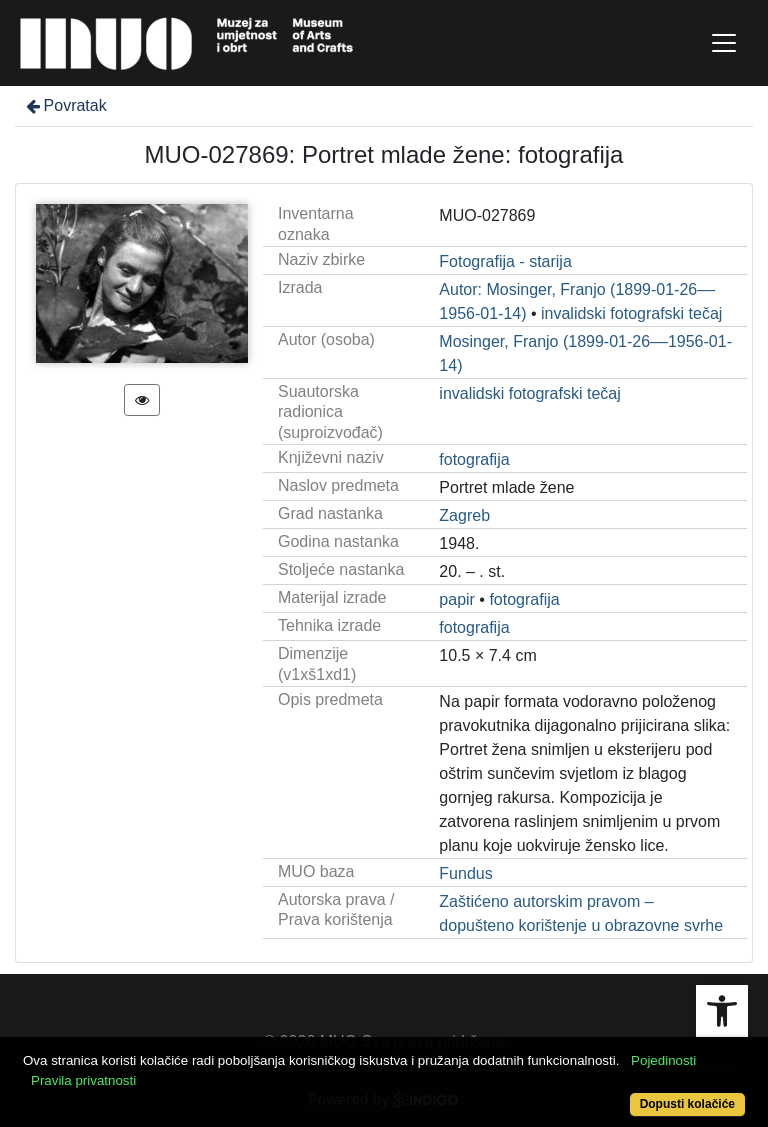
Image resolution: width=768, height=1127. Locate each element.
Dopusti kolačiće (687, 1104)
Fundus (465, 873)
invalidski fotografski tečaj (631, 313)
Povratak (65, 105)
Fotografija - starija (505, 261)
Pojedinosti (663, 1060)
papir (457, 599)
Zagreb (464, 515)
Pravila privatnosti (83, 1080)
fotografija (474, 459)
